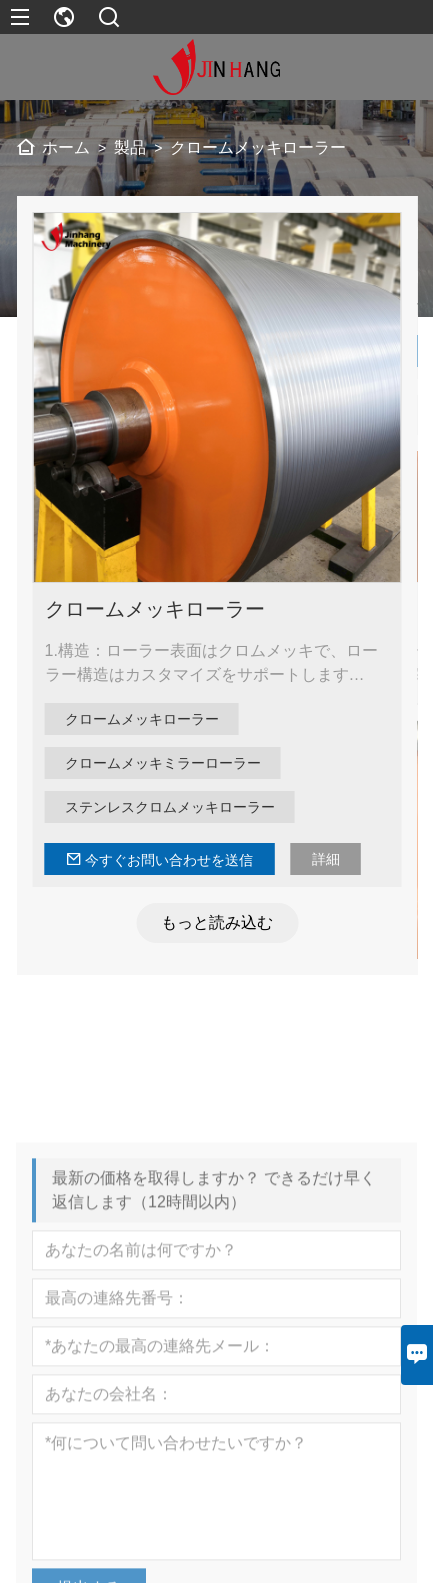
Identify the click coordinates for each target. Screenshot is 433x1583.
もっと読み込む (223, 922)
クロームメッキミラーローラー (169, 763)
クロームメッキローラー (161, 609)
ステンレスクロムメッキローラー (176, 807)
